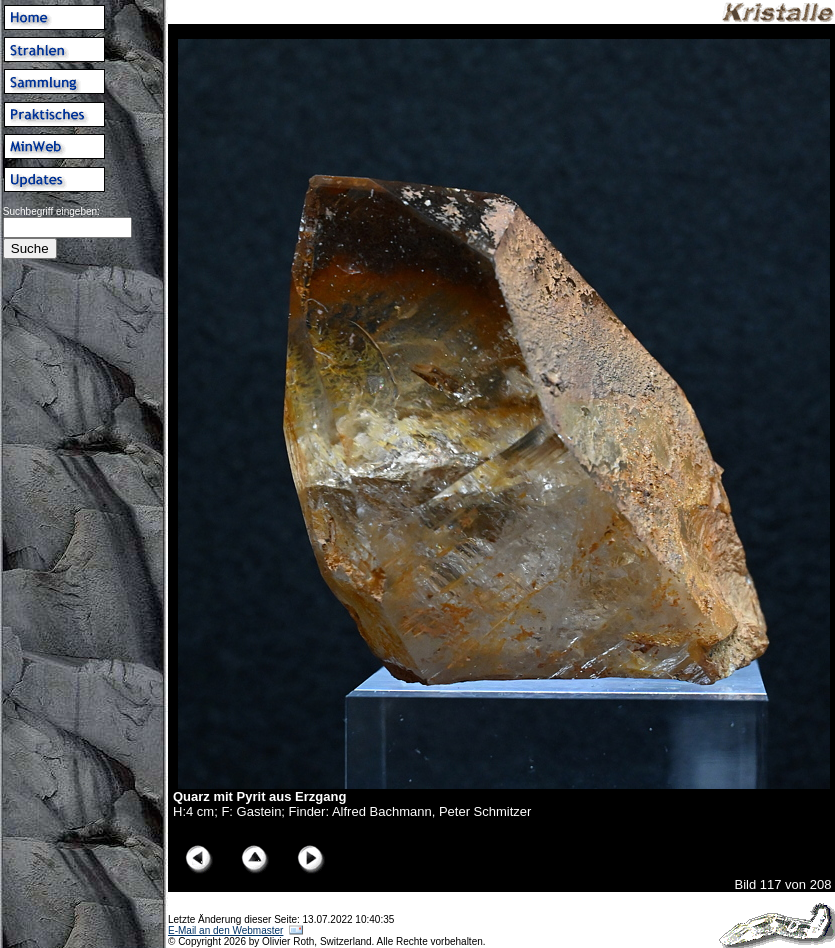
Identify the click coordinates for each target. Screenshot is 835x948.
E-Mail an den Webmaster (225, 930)
